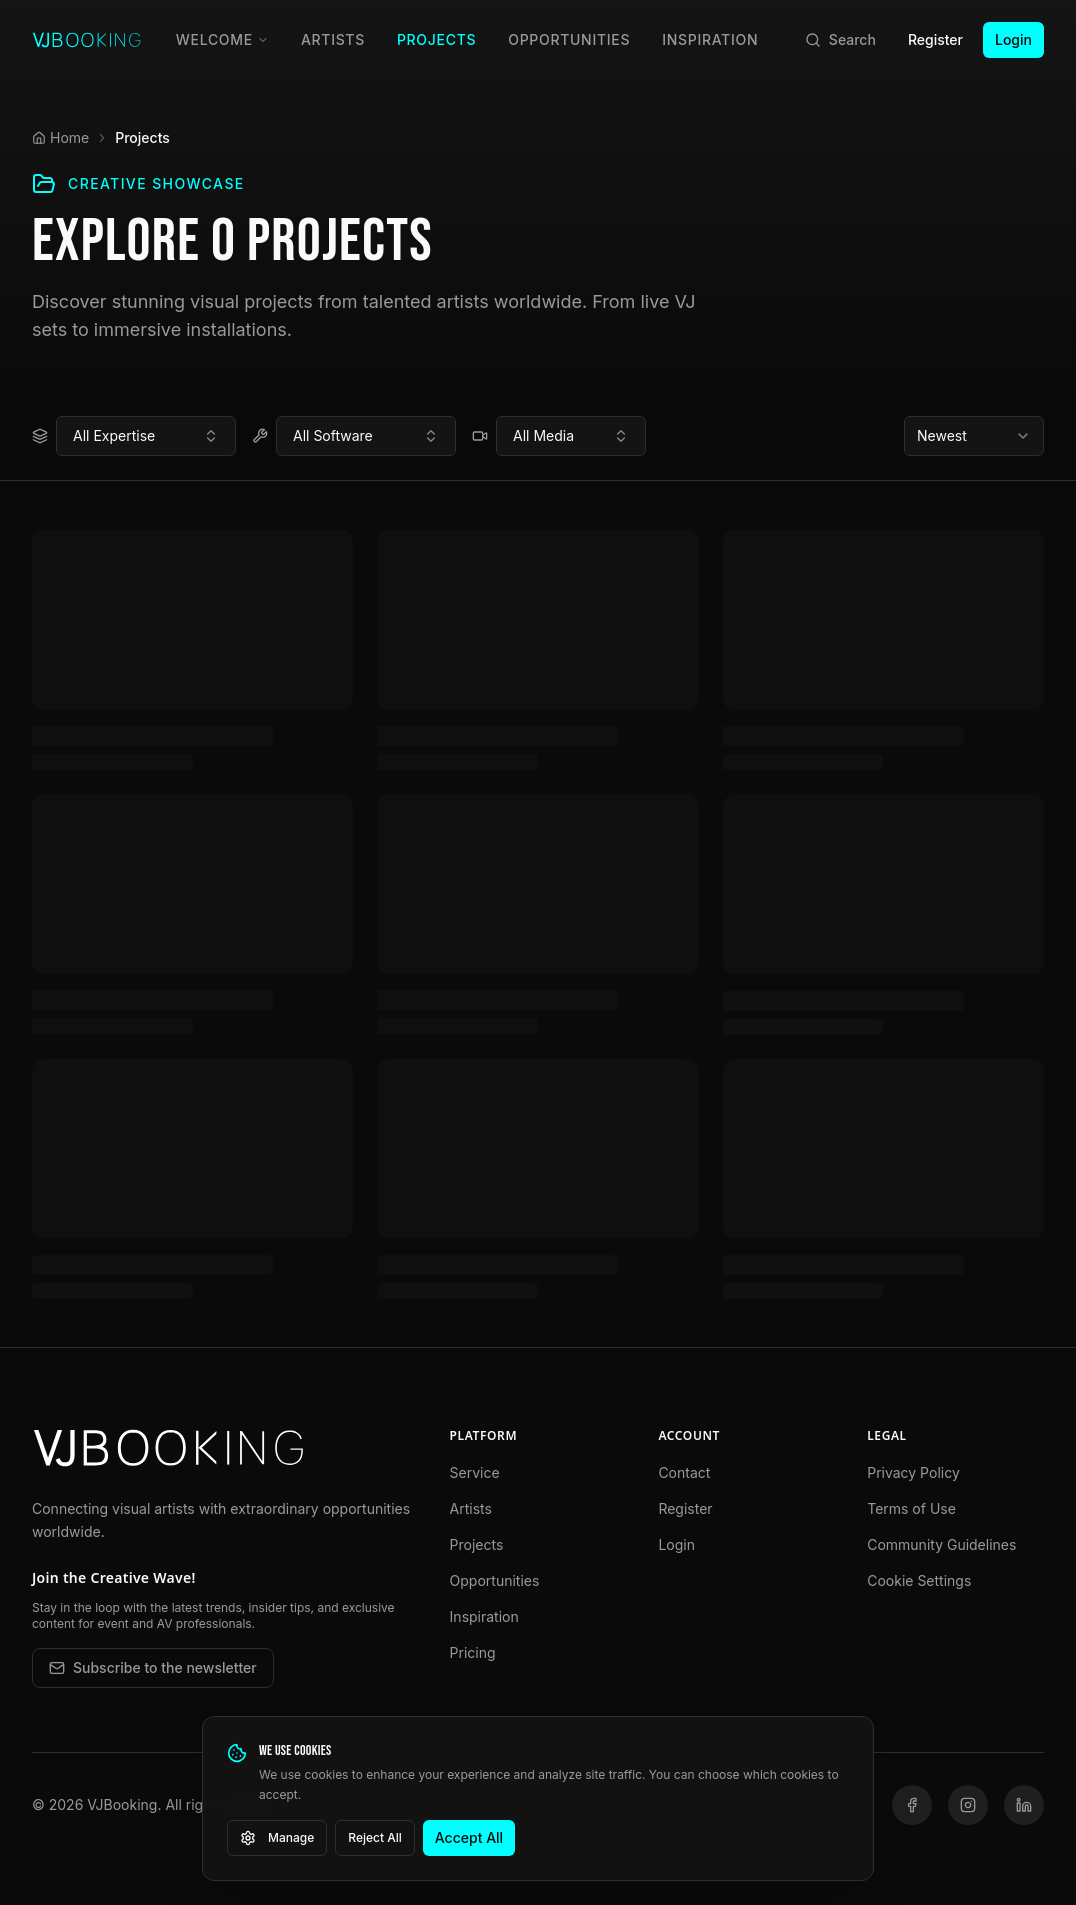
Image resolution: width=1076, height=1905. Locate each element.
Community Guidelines (941, 1544)
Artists (333, 39)
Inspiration (710, 39)
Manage (277, 1838)
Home (60, 137)
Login (1013, 39)
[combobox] (146, 436)
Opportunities (569, 39)
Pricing (473, 1652)
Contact (684, 1472)
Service (475, 1472)
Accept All (469, 1837)
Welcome (222, 39)
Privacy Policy (913, 1472)
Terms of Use (911, 1508)
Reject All (375, 1837)
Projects (436, 39)
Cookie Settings (919, 1580)
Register (935, 39)
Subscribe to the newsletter (153, 1667)
